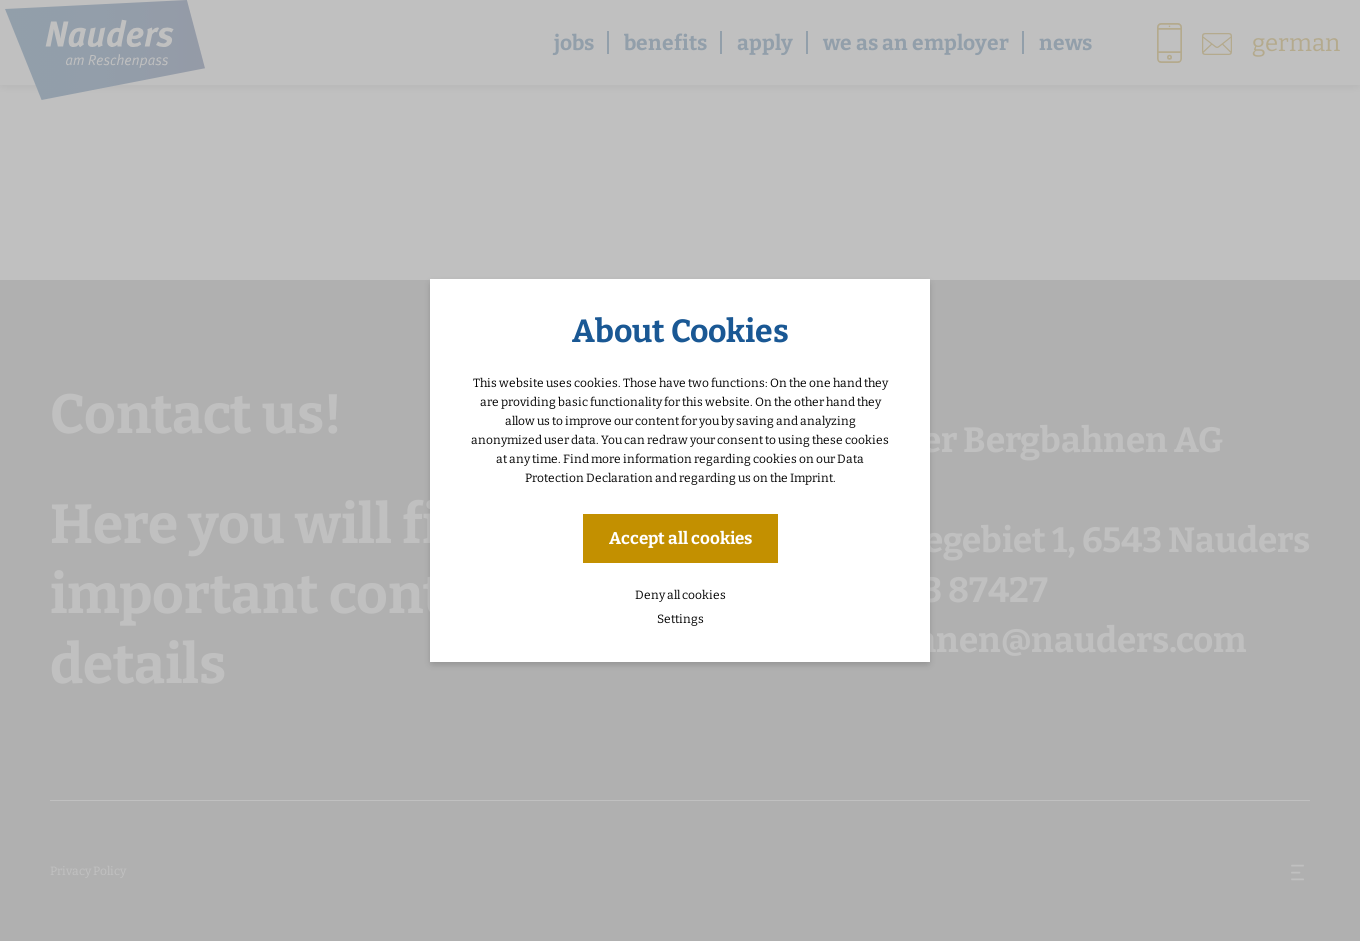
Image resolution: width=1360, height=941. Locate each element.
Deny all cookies (680, 595)
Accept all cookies (680, 538)
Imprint (811, 478)
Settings (680, 619)
